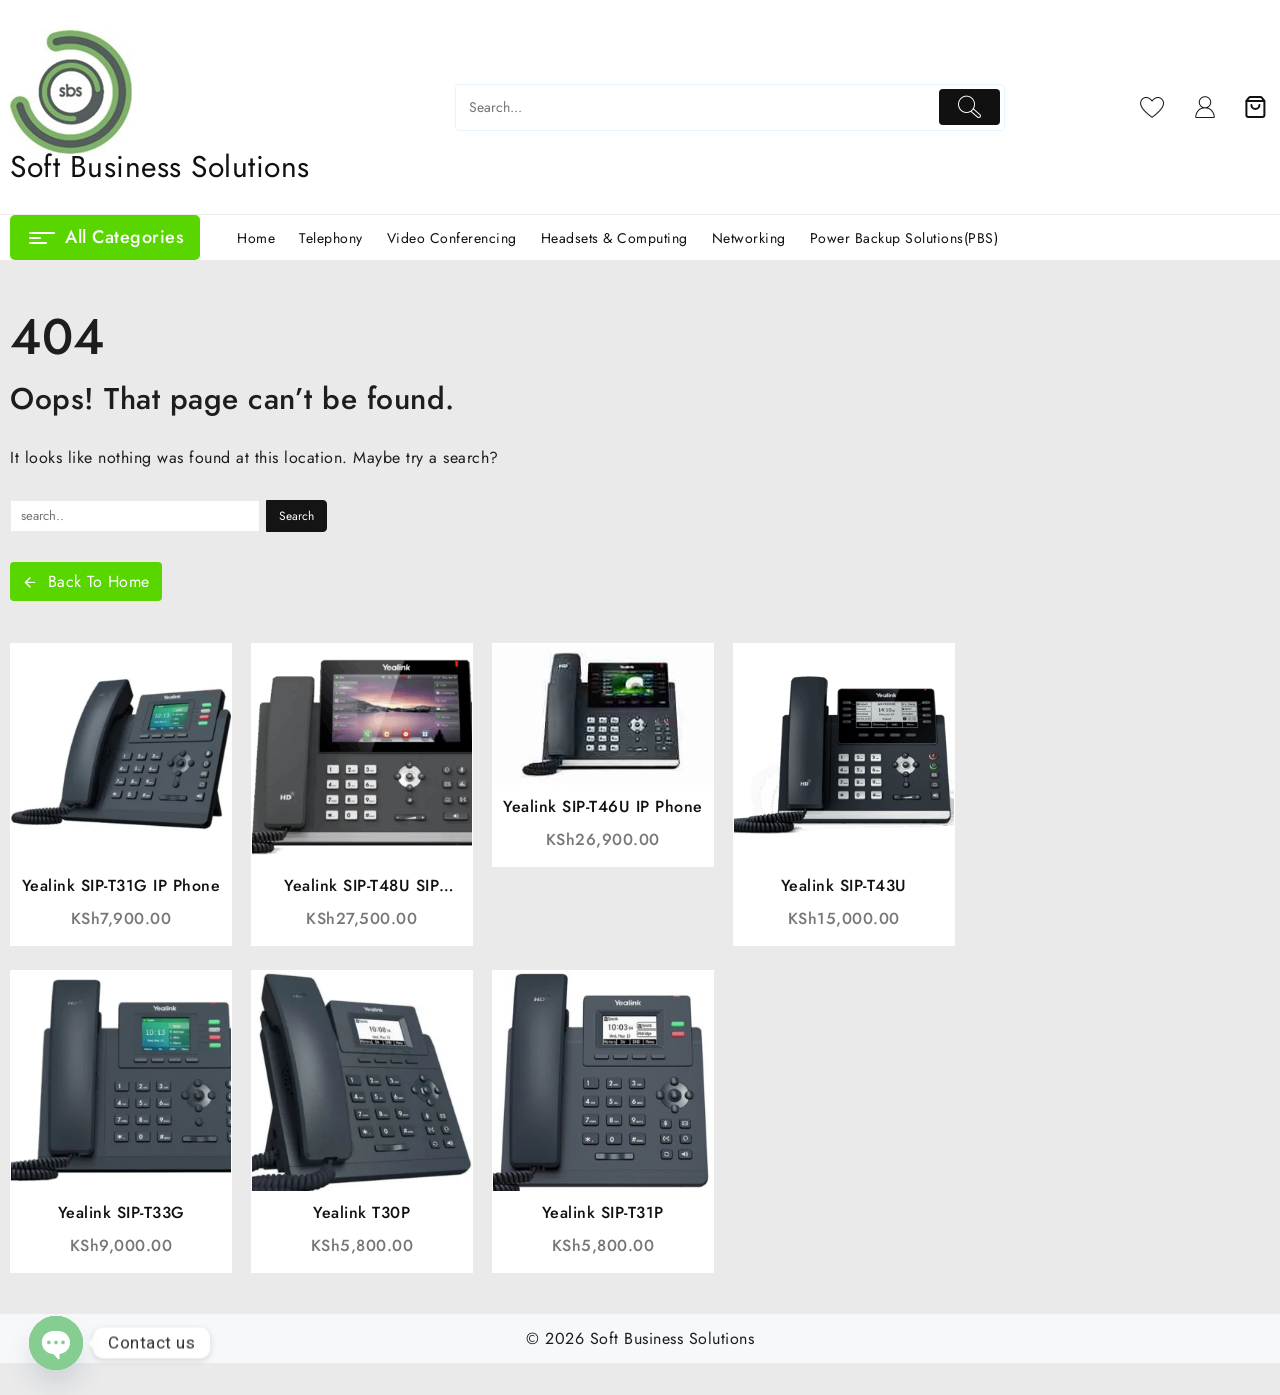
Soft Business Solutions (160, 166)
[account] (1205, 107)
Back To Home (86, 581)
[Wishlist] (1152, 107)
